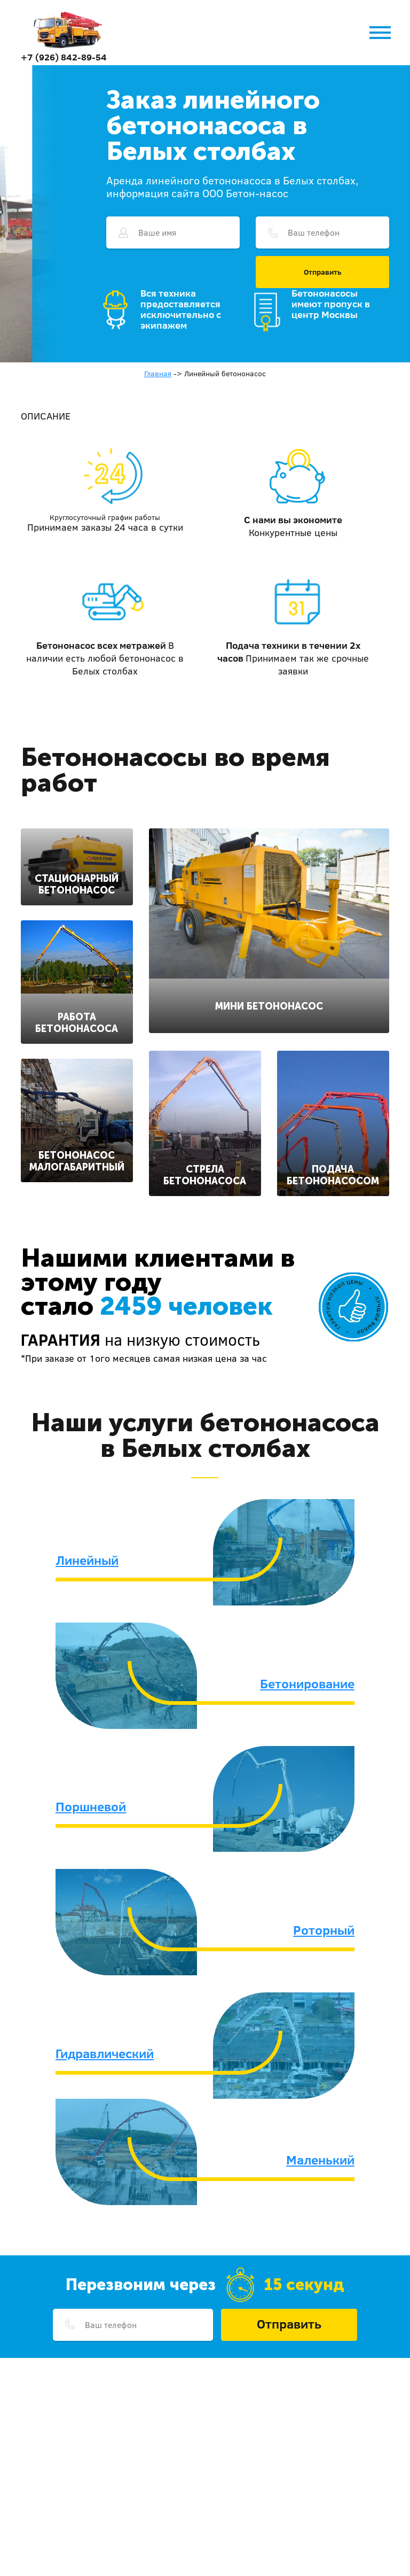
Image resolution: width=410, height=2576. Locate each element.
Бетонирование (307, 1683)
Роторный (323, 1930)
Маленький (320, 2160)
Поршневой (91, 1806)
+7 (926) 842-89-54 (64, 56)
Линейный (87, 1560)
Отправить (323, 272)
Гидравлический (105, 2053)
